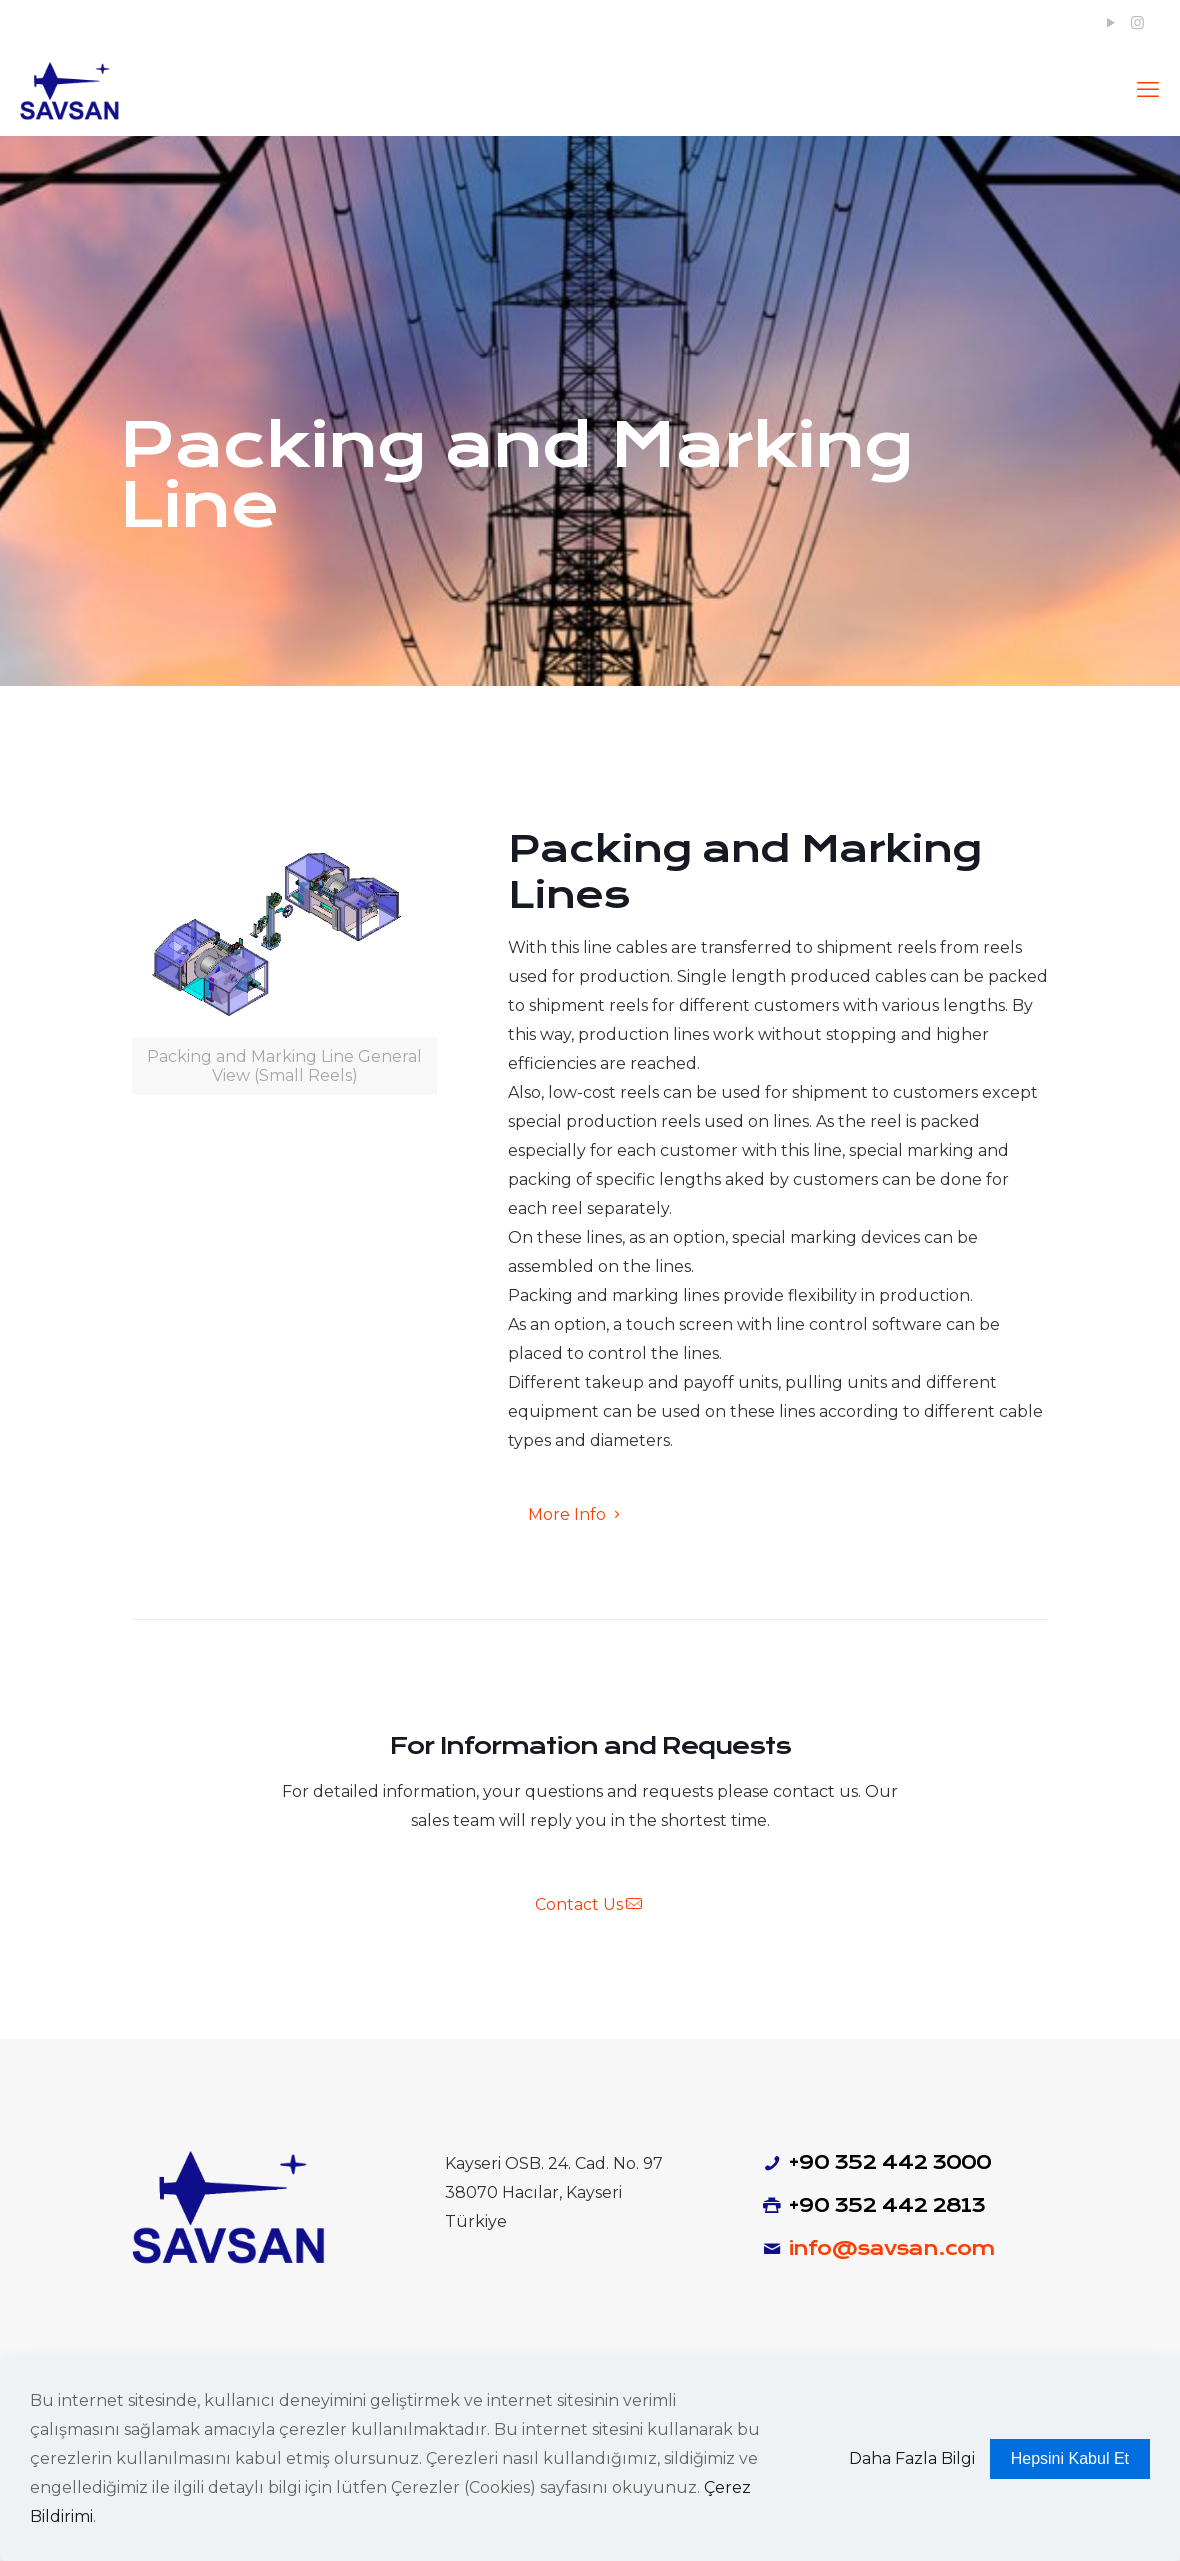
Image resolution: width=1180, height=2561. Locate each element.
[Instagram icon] (1137, 22)
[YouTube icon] (1110, 22)
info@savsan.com (891, 2248)
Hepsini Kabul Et (1070, 2458)
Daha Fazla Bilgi (912, 2458)
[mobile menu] (1148, 90)
